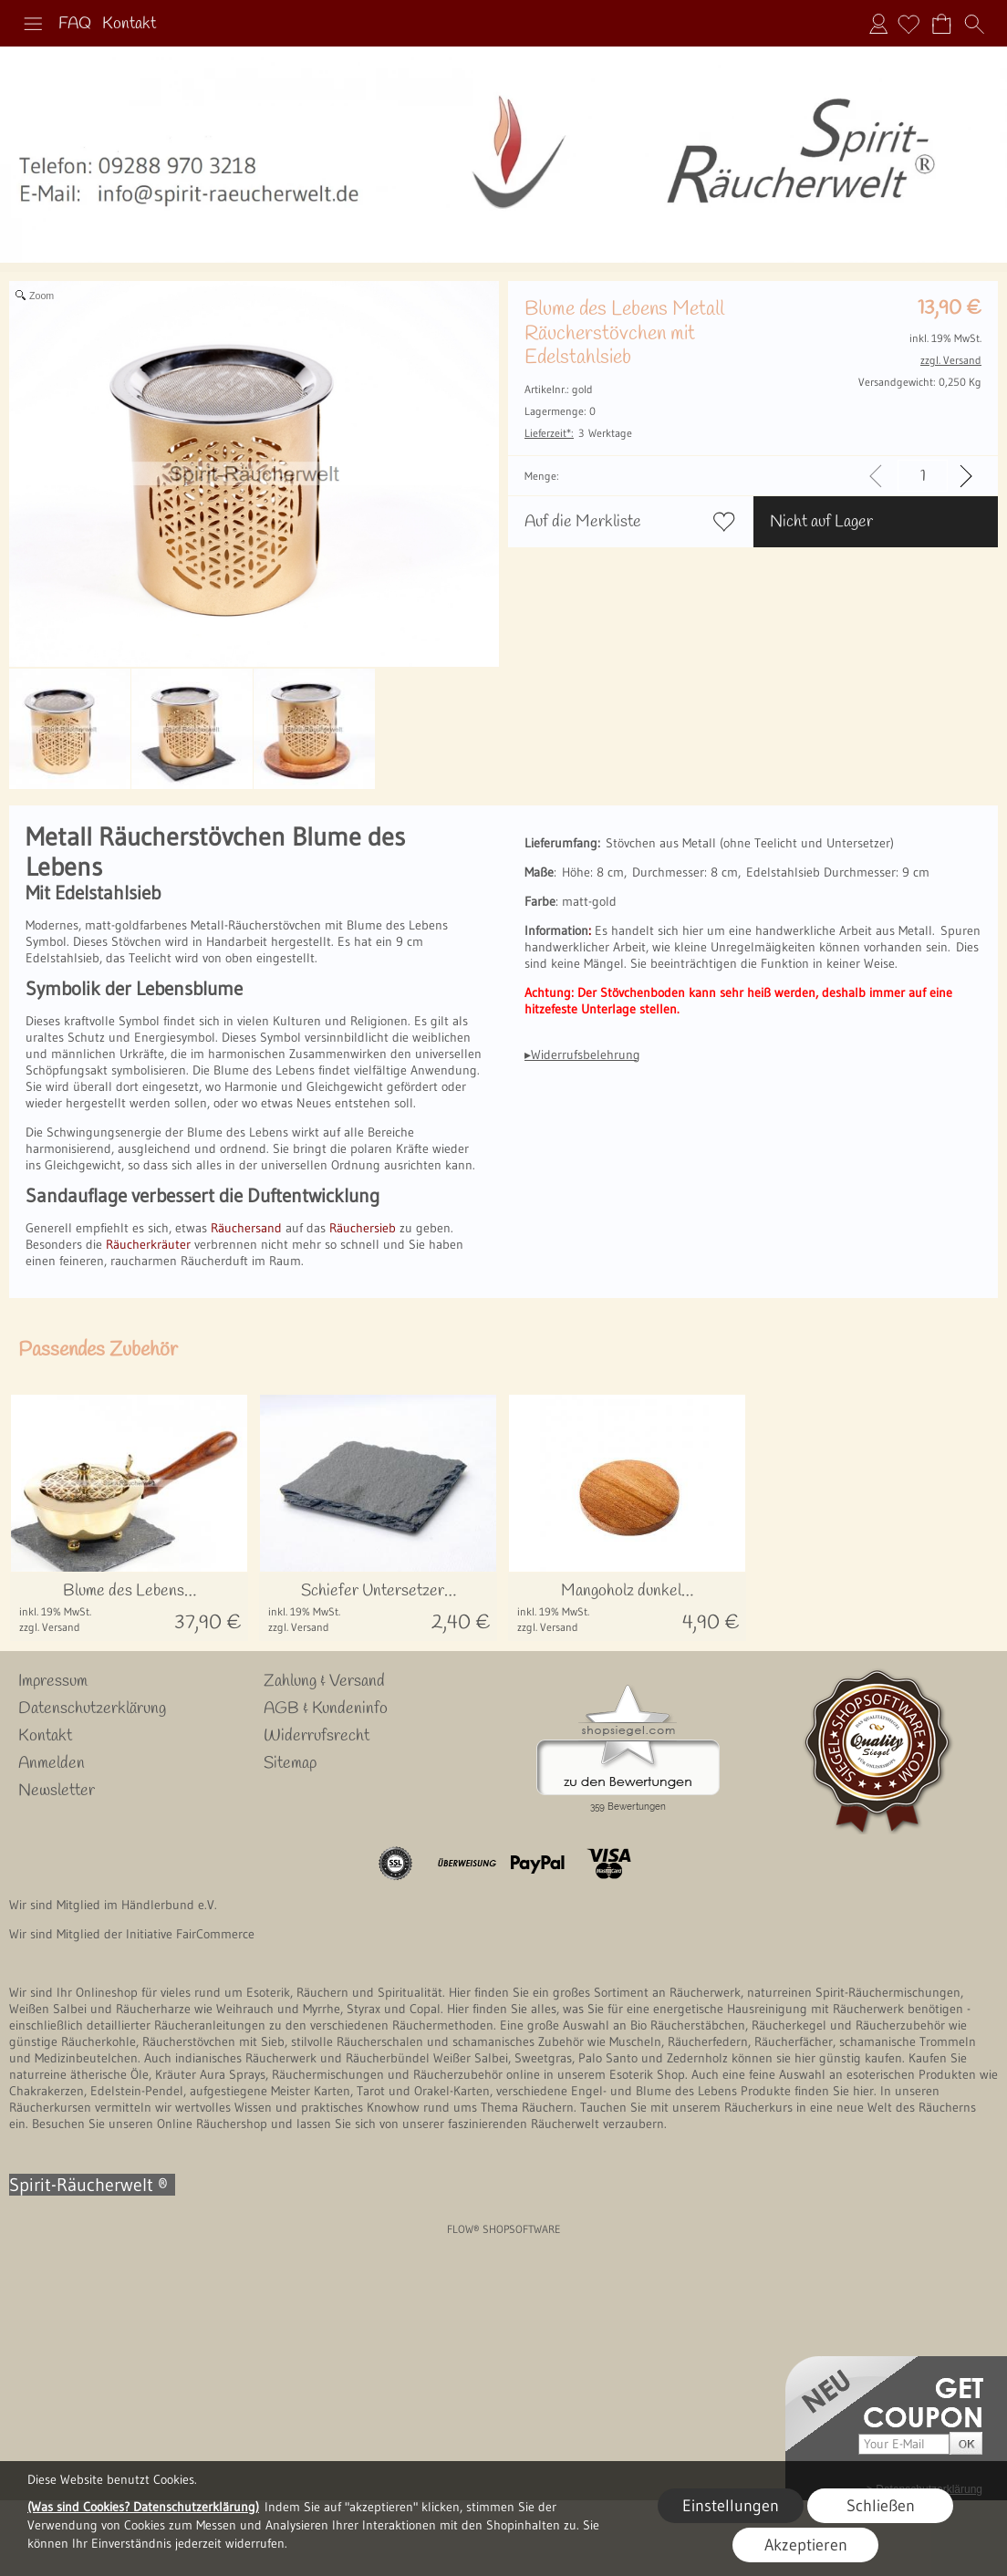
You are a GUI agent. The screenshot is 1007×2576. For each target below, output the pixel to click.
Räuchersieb (362, 1228)
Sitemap (290, 1763)
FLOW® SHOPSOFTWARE (504, 2229)
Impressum (53, 1681)
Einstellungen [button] (730, 2506)
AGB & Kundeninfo (326, 1708)
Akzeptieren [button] (805, 2545)
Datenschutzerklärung (92, 1708)
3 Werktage (578, 433)
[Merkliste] (908, 24)
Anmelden (878, 24)
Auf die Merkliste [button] (582, 522)
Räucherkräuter (148, 1244)
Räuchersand (246, 1228)
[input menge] (923, 476)
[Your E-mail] (904, 2444)
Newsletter (56, 1791)
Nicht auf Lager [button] (821, 522)
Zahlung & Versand (324, 1681)
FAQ (74, 24)
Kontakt (129, 24)
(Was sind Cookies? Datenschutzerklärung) (143, 2506)
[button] (32, 24)
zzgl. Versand (49, 1627)
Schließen (880, 2506)
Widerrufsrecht (316, 1736)
